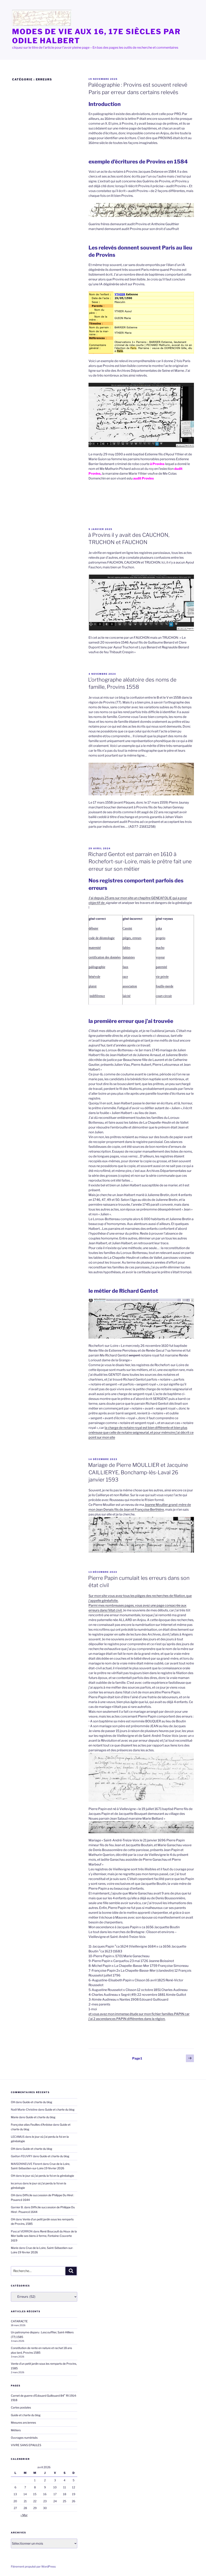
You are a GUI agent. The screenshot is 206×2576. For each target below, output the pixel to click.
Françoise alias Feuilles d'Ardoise (31, 2124)
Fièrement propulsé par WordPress (33, 2566)
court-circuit (164, 996)
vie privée (162, 976)
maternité (95, 947)
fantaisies (129, 957)
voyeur (160, 957)
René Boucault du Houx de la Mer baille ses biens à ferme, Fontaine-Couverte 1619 (44, 2236)
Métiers (16, 2430)
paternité (161, 967)
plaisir (93, 986)
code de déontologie (102, 938)
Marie (14, 2117)
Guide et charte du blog (37, 2102)
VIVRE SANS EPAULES (26, 2445)
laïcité (126, 996)
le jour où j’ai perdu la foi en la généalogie (48, 2175)
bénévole (94, 976)
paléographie (97, 967)
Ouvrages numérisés (24, 2437)
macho (160, 947)
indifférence (97, 996)
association (130, 986)
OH (13, 2102)
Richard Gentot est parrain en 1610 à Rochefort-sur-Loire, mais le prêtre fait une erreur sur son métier (140, 861)
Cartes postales (21, 2407)
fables (126, 947)
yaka (159, 928)
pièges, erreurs (132, 938)
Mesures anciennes (23, 2422)
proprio (160, 938)
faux (125, 967)
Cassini (127, 928)
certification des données (105, 957)
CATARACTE (19, 2321)
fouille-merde (164, 986)
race (125, 976)
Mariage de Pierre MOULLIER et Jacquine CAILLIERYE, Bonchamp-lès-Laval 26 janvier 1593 (138, 1472)
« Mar (24, 2515)
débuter (93, 928)
